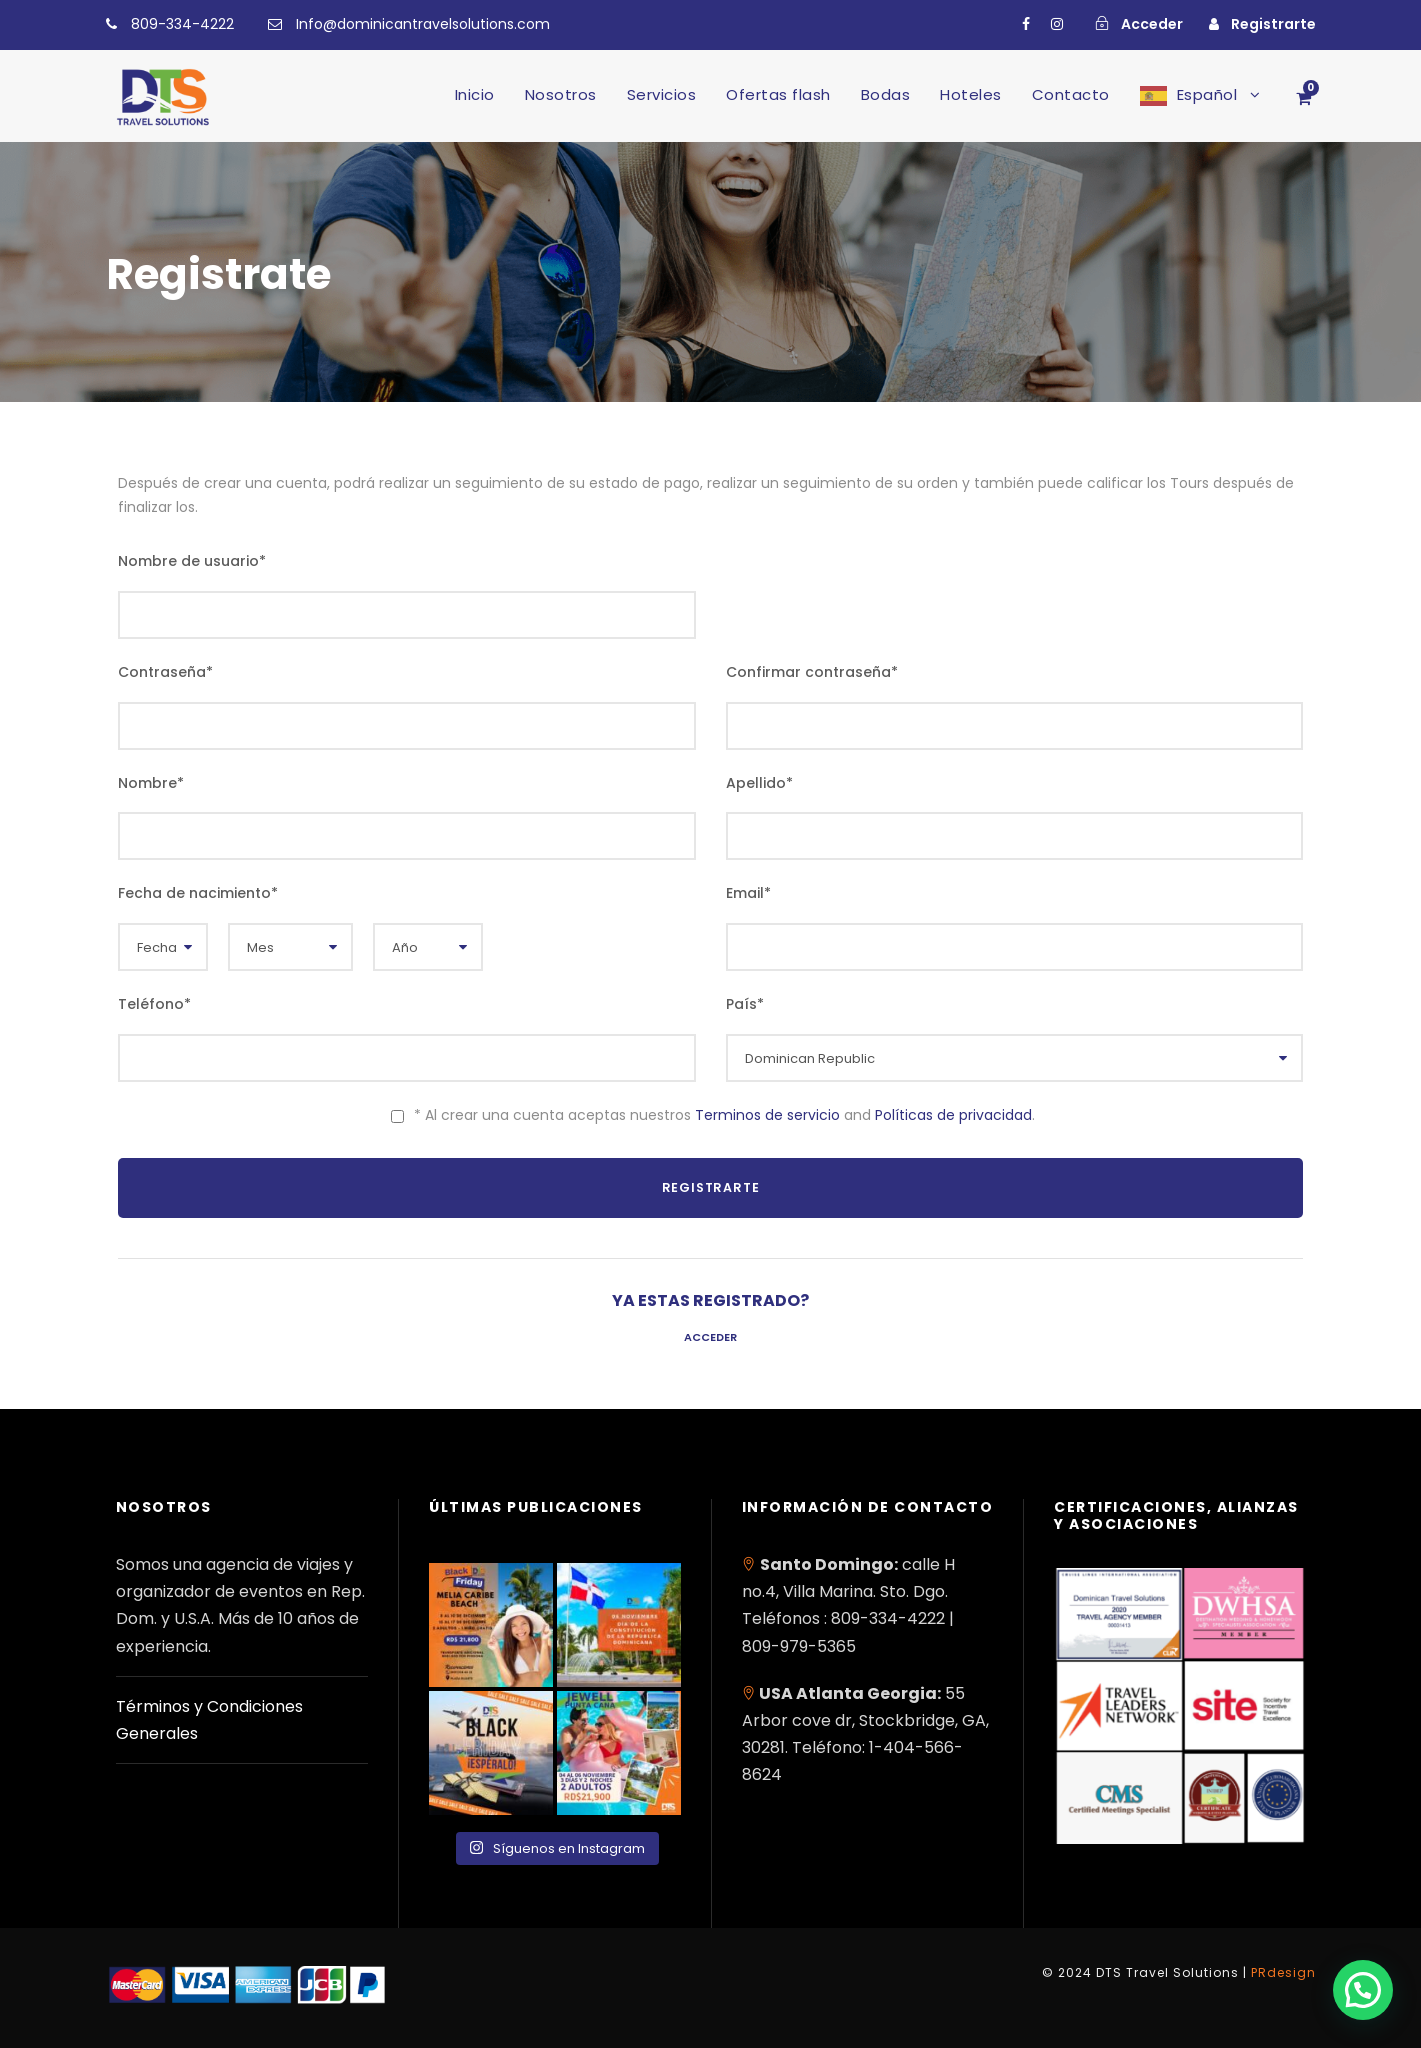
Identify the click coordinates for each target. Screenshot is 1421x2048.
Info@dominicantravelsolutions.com (423, 24)
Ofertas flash (778, 94)
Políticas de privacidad (953, 1115)
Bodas (886, 94)
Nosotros (561, 94)
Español (1207, 94)
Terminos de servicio (767, 1115)
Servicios (662, 94)
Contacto (1071, 94)
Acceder (710, 1337)
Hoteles (971, 94)
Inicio (475, 94)
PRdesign (1283, 1972)
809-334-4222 (182, 24)
